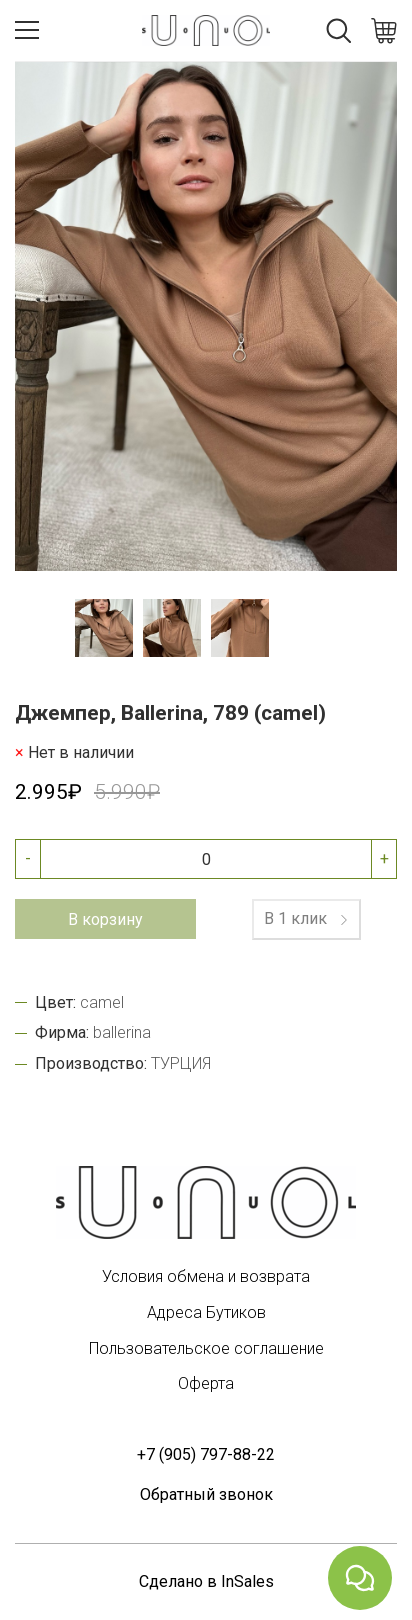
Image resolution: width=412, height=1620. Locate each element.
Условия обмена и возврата (206, 1276)
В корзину (105, 919)
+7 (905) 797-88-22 (206, 1454)
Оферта (206, 1383)
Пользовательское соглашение (206, 1348)
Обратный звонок (206, 1494)
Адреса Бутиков (206, 1312)
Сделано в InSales (206, 1581)
